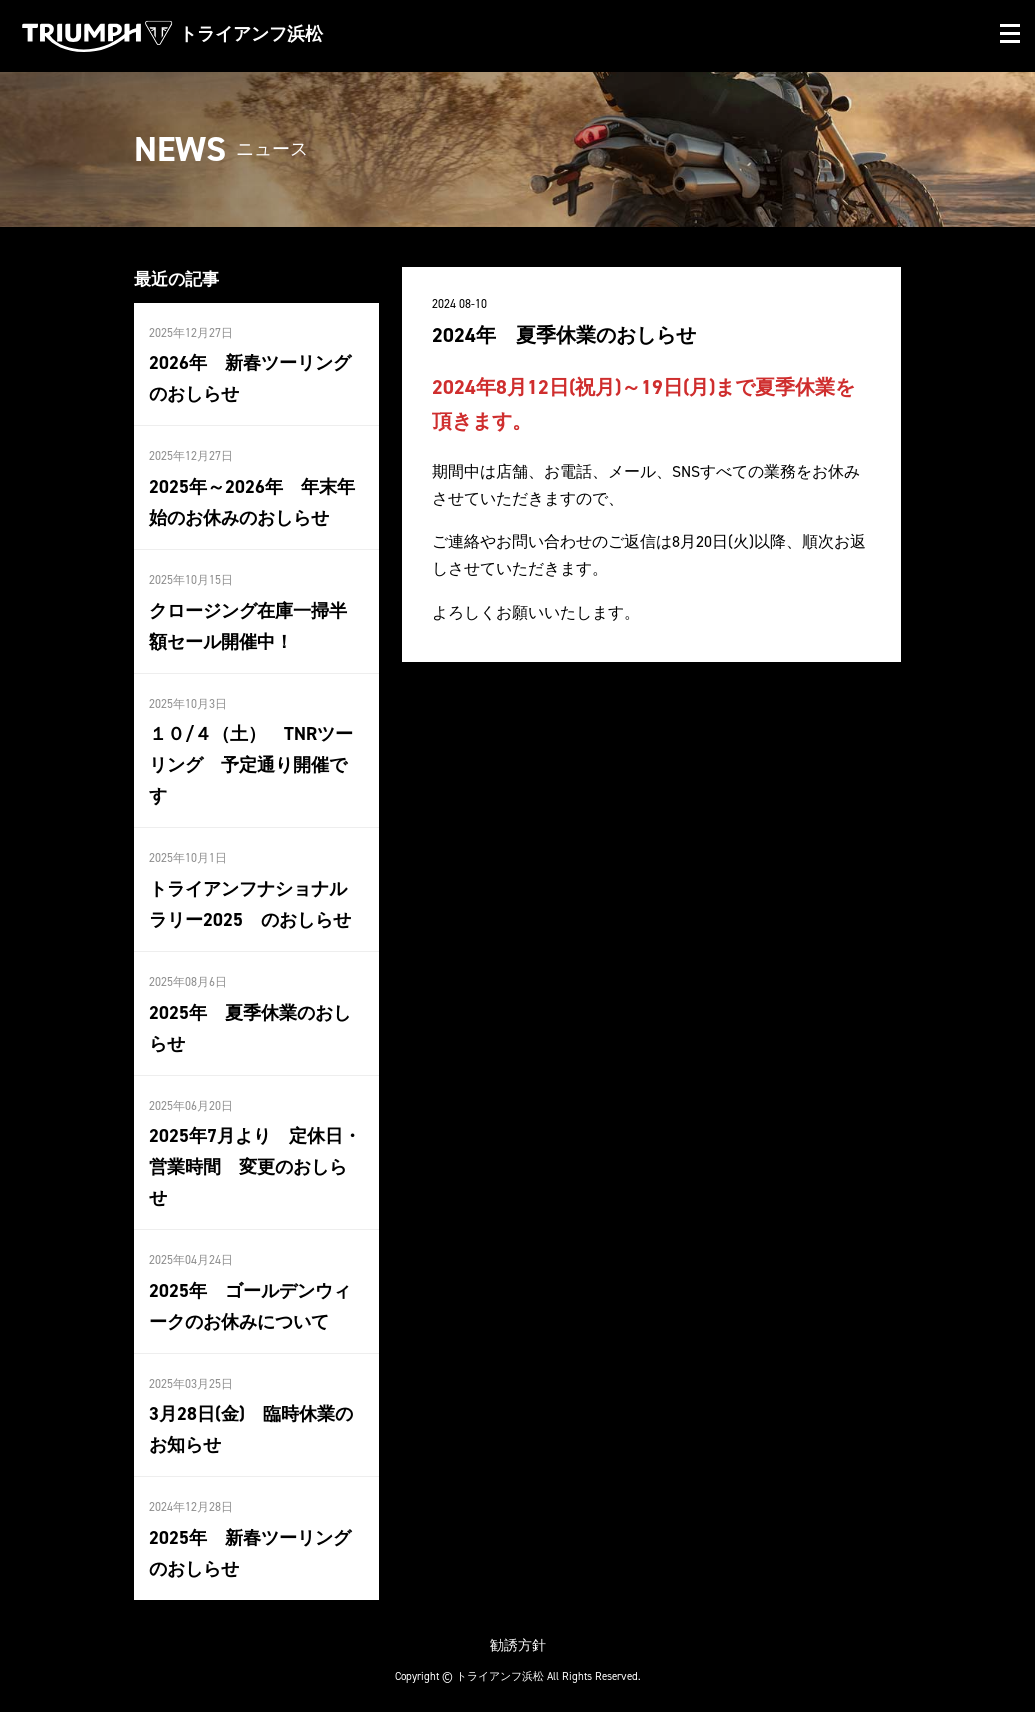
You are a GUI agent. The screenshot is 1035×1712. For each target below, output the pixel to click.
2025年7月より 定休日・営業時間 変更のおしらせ (255, 1161)
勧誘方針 (518, 1635)
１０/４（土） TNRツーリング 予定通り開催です (251, 762)
